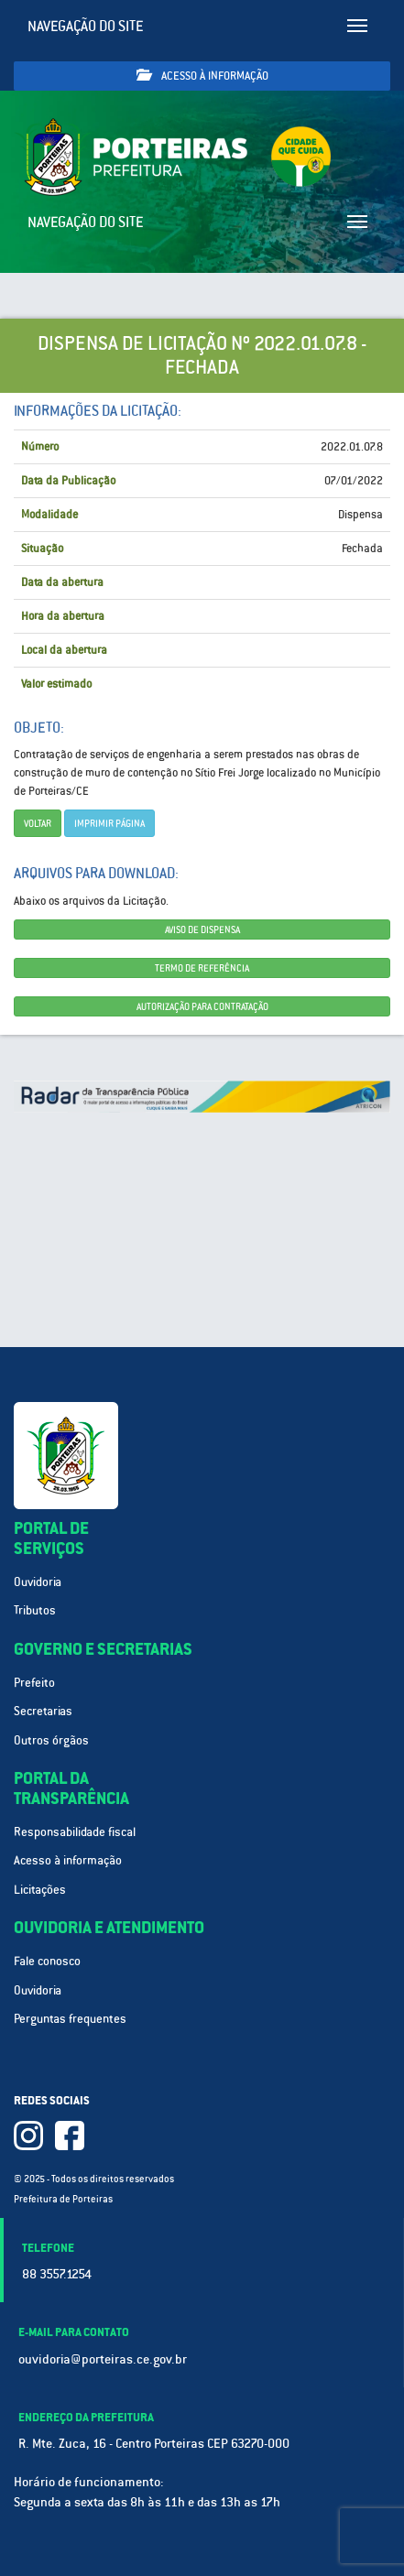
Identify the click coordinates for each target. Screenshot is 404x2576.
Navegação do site (85, 26)
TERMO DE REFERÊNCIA (202, 968)
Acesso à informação (202, 75)
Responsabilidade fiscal (75, 1832)
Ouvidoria (37, 1582)
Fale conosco (47, 1961)
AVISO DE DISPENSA (202, 929)
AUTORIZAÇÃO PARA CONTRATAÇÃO (202, 1006)
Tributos (35, 1610)
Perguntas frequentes (70, 2019)
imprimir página (109, 823)
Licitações (40, 1889)
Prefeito (34, 1682)
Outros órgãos (51, 1740)
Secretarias (43, 1711)
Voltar (37, 823)
